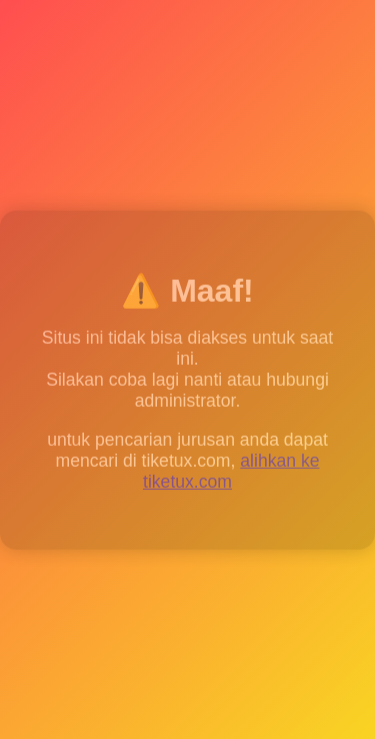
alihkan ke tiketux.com (231, 472)
